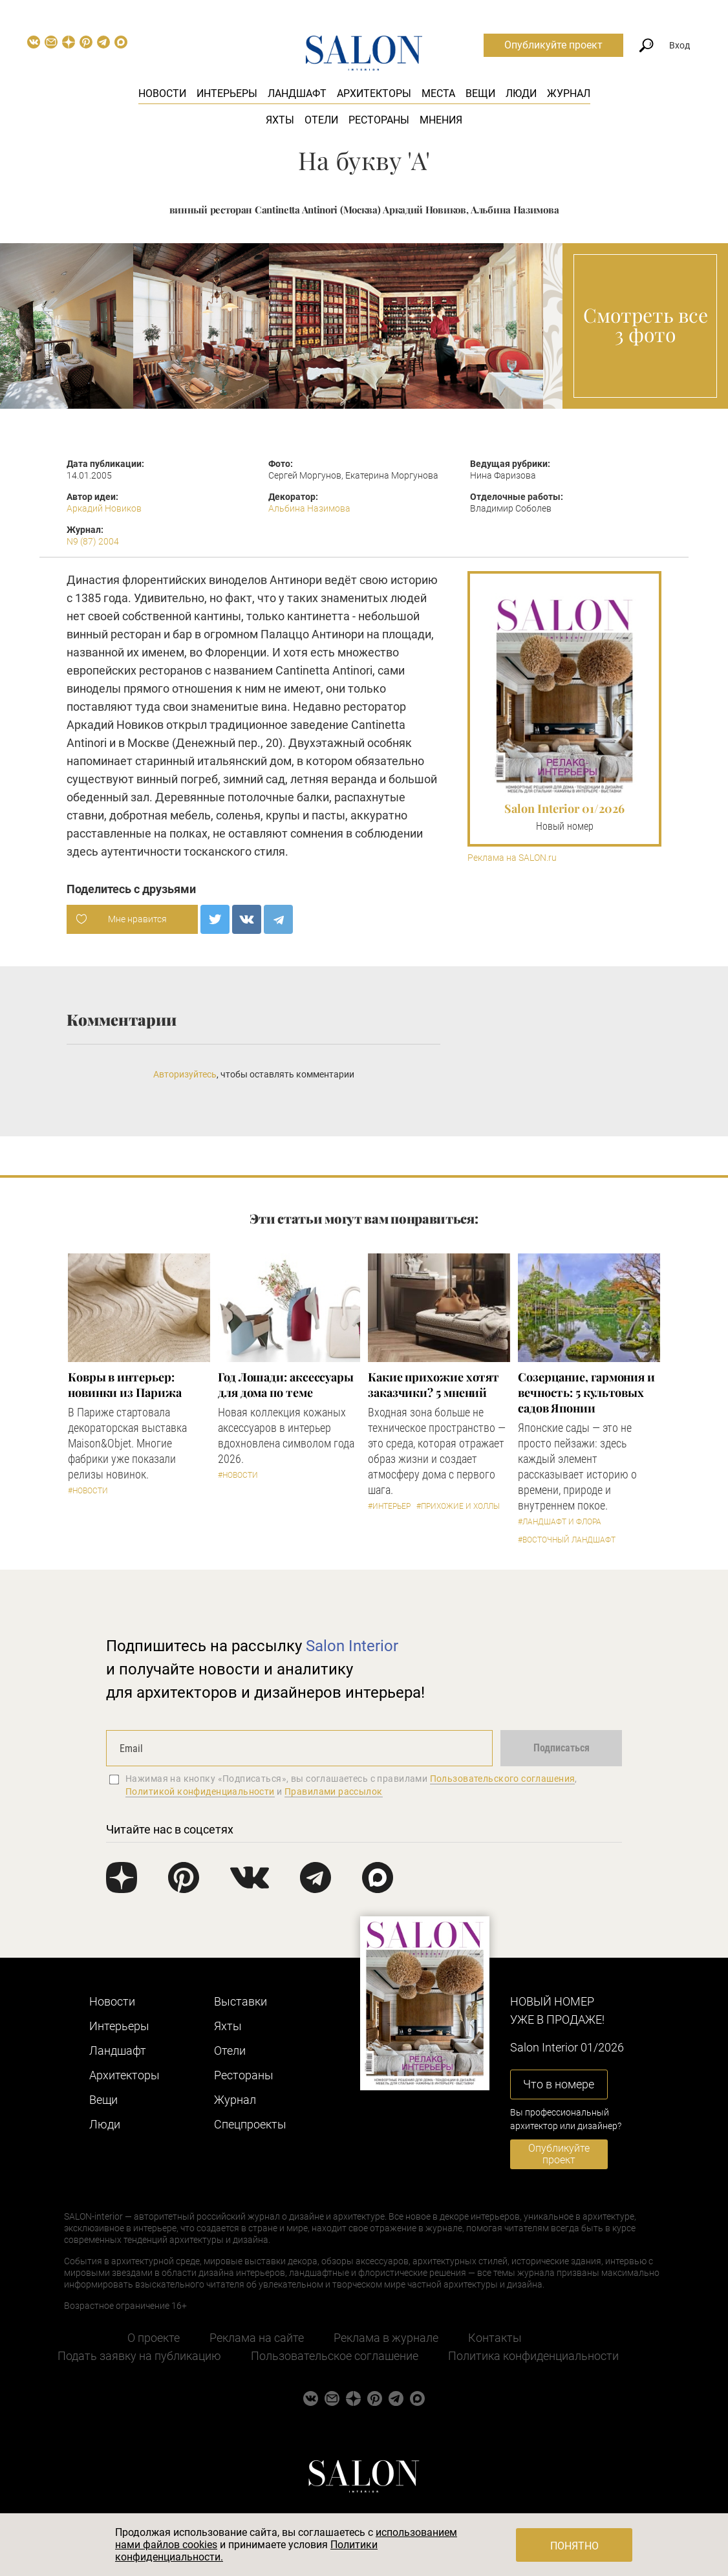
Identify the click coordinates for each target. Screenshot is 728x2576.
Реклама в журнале (386, 2337)
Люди (521, 93)
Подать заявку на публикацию (139, 2356)
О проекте (153, 2337)
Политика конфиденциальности (533, 2356)
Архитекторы (374, 93)
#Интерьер (389, 1506)
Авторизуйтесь (185, 1074)
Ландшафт (297, 93)
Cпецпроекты (250, 2124)
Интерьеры (227, 93)
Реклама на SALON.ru (512, 858)
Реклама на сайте (256, 2337)
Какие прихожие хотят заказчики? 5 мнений (433, 1384)
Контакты (495, 2337)
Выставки (240, 2001)
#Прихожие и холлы (458, 1506)
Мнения (441, 120)
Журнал (568, 93)
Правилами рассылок (333, 1791)
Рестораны (378, 120)
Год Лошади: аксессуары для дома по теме (286, 1384)
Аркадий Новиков (104, 508)
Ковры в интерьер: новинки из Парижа (124, 1384)
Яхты (280, 120)
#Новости (88, 1491)
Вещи (480, 93)
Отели (321, 120)
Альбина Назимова (309, 508)
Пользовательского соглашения (502, 1778)
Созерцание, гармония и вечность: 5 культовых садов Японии (586, 1392)
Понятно (574, 2546)
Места (438, 93)
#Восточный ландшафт (567, 1540)
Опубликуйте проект (553, 45)
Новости (162, 93)
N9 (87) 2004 (93, 541)
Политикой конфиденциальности (200, 1791)
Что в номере (558, 2084)
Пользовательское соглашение (334, 2356)
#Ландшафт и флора (559, 1522)
